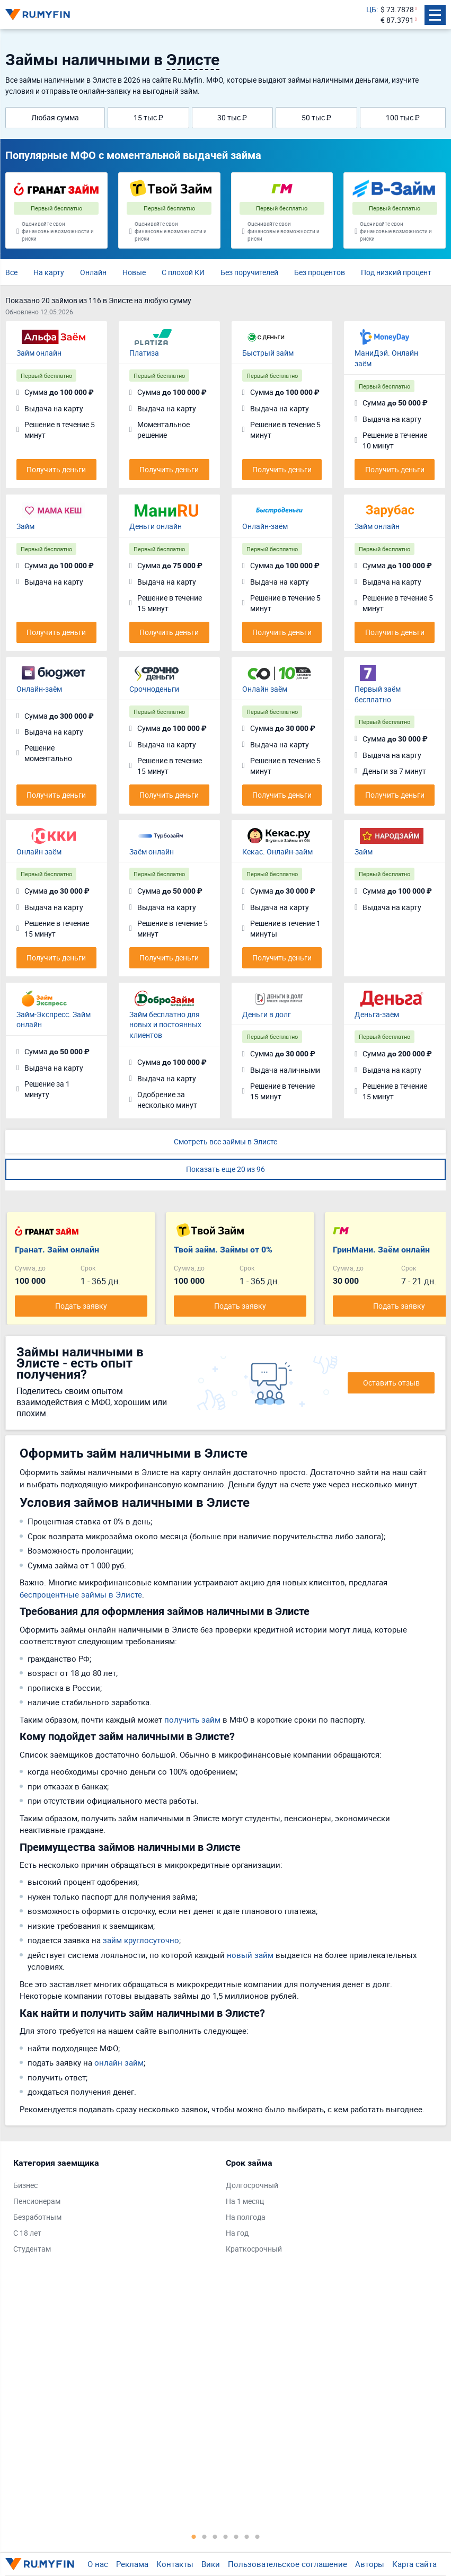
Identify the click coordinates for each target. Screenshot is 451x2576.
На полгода (246, 2217)
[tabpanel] (114, 2208)
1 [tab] (194, 2536)
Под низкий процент (396, 272)
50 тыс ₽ (316, 117)
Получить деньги (56, 469)
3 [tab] (215, 2536)
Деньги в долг (266, 1014)
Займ (25, 526)
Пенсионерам (36, 2201)
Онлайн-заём (265, 526)
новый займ (250, 1954)
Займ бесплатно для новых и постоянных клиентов (165, 1024)
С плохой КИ (183, 272)
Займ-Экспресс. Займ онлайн (53, 1019)
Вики (210, 2564)
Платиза (144, 353)
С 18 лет (27, 2233)
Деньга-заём (377, 1014)
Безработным (37, 2217)
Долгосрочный (252, 2185)
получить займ (192, 1719)
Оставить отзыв (391, 1383)
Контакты (174, 2564)
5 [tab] (236, 2536)
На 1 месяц (245, 2201)
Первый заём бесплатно (378, 694)
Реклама (132, 2564)
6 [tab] (247, 2536)
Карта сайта (414, 2564)
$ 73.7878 (397, 9)
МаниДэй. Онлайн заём (386, 358)
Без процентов (319, 272)
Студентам (32, 2249)
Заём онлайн (151, 851)
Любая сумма (55, 117)
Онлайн (93, 272)
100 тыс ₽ (403, 117)
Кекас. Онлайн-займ (277, 851)
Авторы (369, 2564)
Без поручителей (249, 272)
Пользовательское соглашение (287, 2564)
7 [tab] (257, 2536)
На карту (48, 272)
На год (237, 2233)
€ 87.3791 (397, 20)
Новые (134, 272)
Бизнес (25, 2185)
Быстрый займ (268, 353)
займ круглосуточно (141, 1940)
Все (11, 272)
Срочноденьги (154, 689)
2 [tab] (204, 2536)
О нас (97, 2564)
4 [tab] (225, 2536)
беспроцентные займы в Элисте (81, 1594)
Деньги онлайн (155, 526)
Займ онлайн (38, 353)
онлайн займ (119, 2062)
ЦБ (371, 9)
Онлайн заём (264, 689)
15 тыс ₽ (148, 117)
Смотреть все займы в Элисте (225, 1141)
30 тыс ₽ (232, 117)
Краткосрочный (254, 2249)
